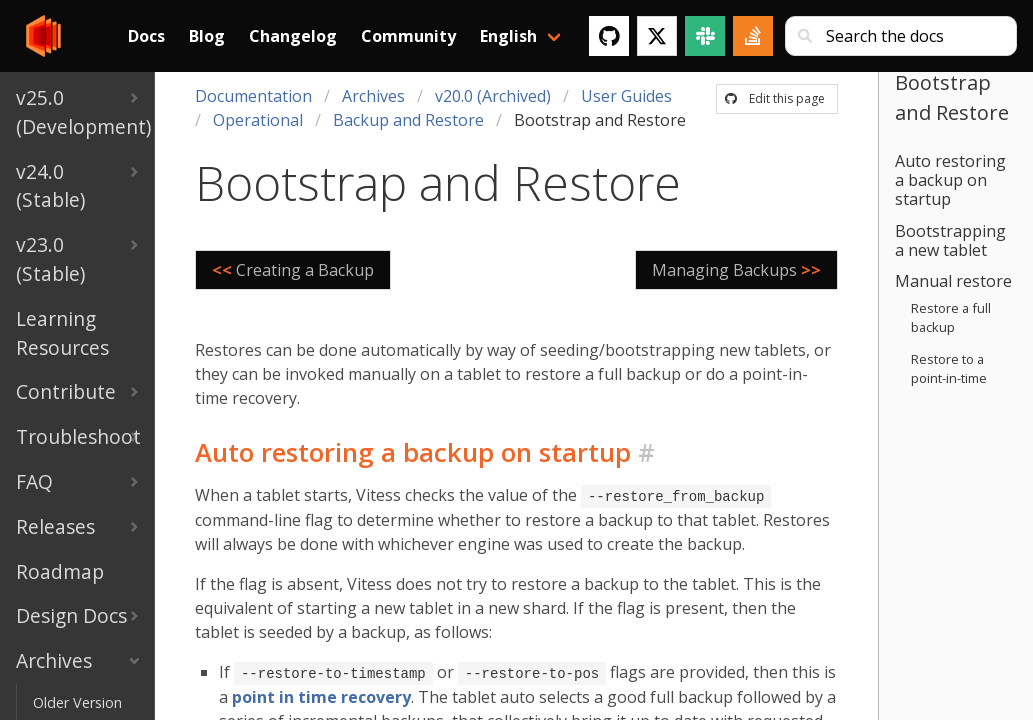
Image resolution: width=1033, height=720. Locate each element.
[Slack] (705, 36)
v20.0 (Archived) (493, 96)
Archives (373, 96)
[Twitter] (657, 36)
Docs (146, 36)
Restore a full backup (951, 317)
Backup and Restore (408, 120)
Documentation (253, 96)
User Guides (626, 96)
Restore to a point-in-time (949, 368)
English (508, 36)
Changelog (293, 36)
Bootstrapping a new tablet (950, 240)
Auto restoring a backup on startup (950, 180)
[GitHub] (609, 36)
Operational (258, 120)
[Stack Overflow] (753, 36)
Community (408, 36)
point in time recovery (321, 695)
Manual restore (953, 281)
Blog (207, 36)
